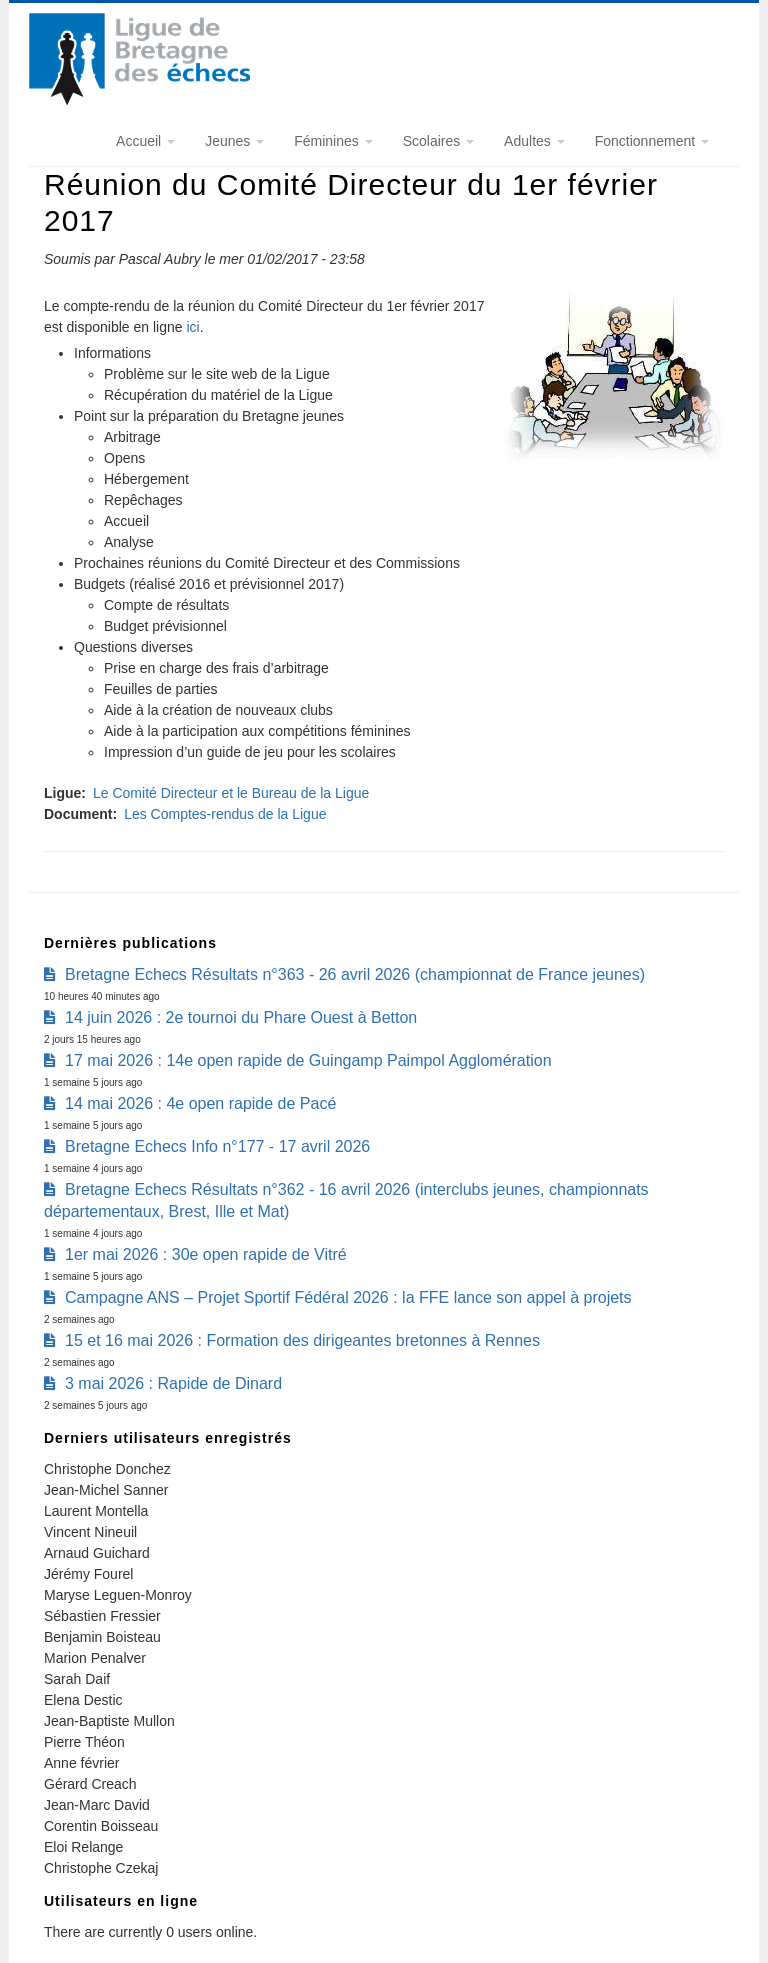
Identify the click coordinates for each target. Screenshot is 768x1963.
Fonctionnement (652, 141)
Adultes (534, 141)
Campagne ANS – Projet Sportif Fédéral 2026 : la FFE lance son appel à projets (348, 1297)
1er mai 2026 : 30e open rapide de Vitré (206, 1254)
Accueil (145, 141)
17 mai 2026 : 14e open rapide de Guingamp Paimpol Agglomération (308, 1060)
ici (192, 327)
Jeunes (234, 141)
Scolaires (438, 141)
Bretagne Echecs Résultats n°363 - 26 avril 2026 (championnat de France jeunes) (355, 974)
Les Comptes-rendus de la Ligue (225, 814)
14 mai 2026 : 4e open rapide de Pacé (200, 1103)
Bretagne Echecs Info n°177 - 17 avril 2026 (217, 1146)
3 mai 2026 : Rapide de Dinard (173, 1383)
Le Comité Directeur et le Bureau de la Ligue (231, 793)
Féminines (333, 141)
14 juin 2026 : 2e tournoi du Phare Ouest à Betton (241, 1017)
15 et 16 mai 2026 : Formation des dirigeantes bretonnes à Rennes (302, 1340)
